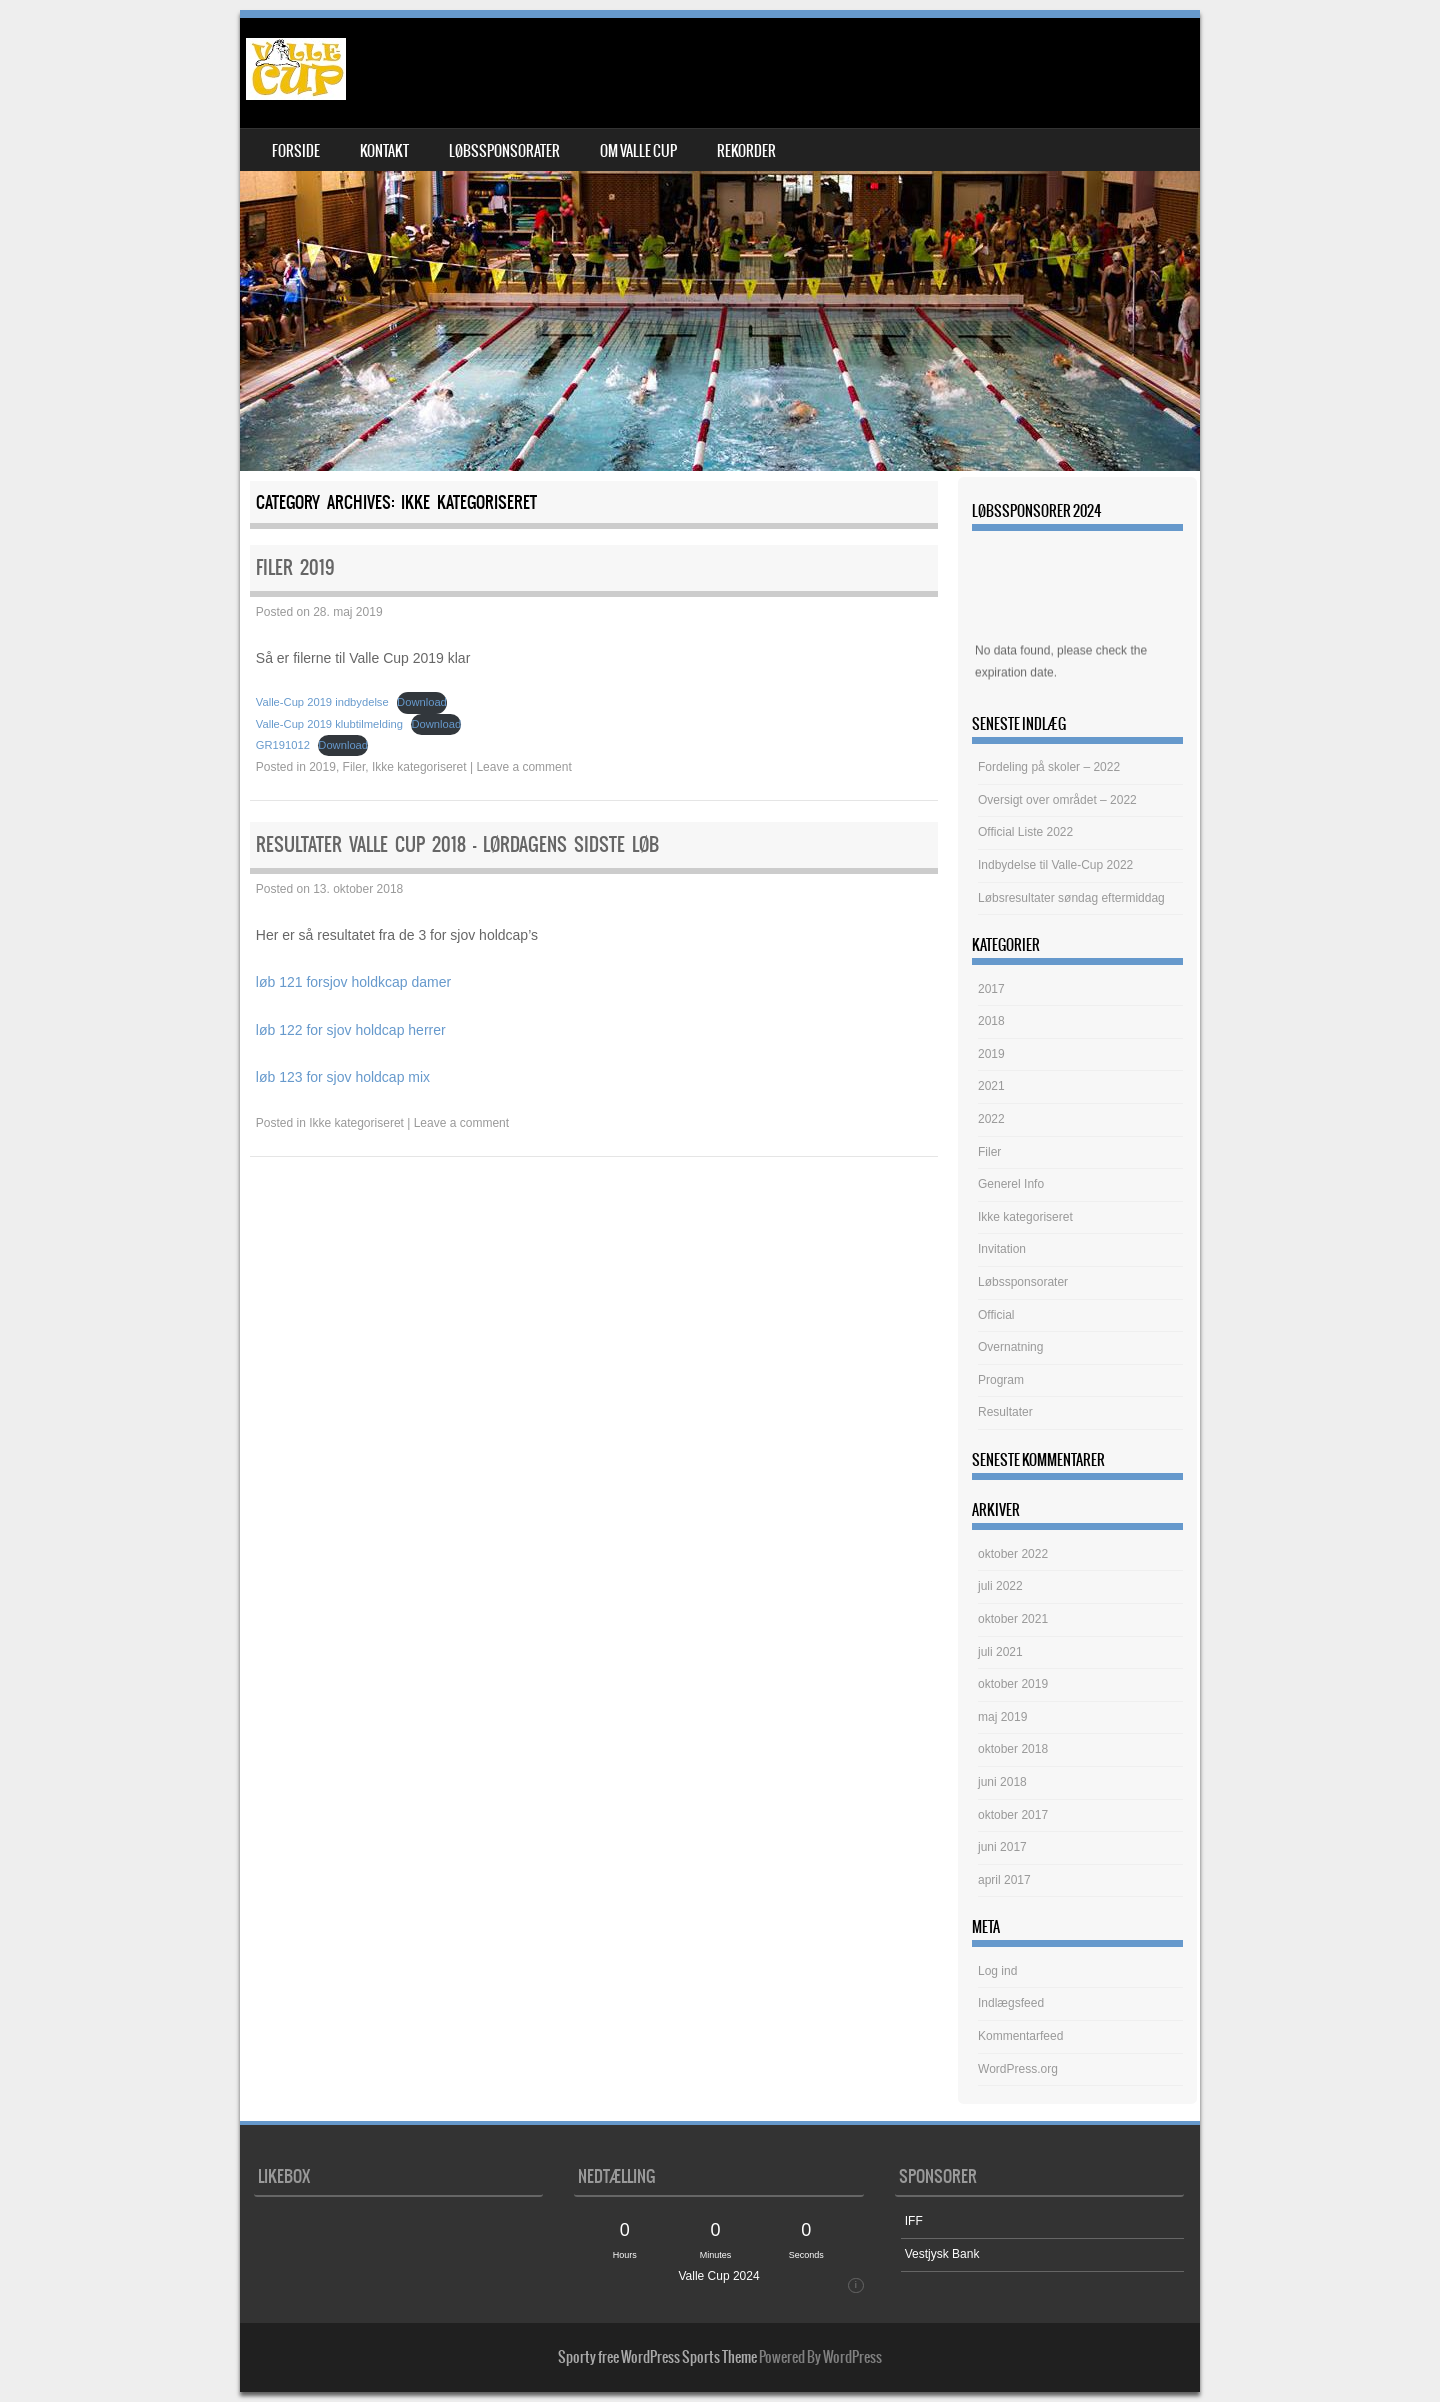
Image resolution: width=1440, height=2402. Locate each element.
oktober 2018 (1013, 1749)
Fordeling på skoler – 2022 (1049, 767)
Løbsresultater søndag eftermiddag (1071, 898)
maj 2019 (1002, 1717)
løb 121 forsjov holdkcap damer (353, 982)
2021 (991, 1086)
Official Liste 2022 (1025, 832)
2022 (991, 1119)
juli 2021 (1000, 1652)
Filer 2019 (295, 567)
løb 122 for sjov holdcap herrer (351, 1030)
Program (1001, 1380)
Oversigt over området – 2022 (1057, 800)
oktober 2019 (1013, 1684)
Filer (354, 767)
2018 (991, 1021)
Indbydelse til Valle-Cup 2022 (1055, 865)
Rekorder (746, 151)
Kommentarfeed (1020, 2036)
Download (422, 702)
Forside (296, 151)
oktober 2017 (1013, 1815)
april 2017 (1004, 1880)
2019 (322, 767)
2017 (991, 989)
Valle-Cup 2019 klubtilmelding (329, 724)
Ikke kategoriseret (419, 767)
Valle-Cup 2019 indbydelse (322, 702)
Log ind (997, 1971)
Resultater (1005, 1412)
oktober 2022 (1013, 1554)
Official (996, 1315)
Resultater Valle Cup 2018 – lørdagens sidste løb (457, 844)
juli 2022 (1000, 1586)
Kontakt (384, 151)
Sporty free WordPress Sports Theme (657, 2357)
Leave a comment (523, 767)
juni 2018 (1002, 1782)
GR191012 (283, 745)
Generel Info (1011, 1184)
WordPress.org (1018, 2069)
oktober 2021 (1013, 1619)
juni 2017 (1002, 1847)
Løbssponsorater (504, 151)
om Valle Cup (638, 151)
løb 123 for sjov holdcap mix (343, 1077)
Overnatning (1010, 1347)
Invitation (1002, 1249)
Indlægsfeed (1011, 2003)
